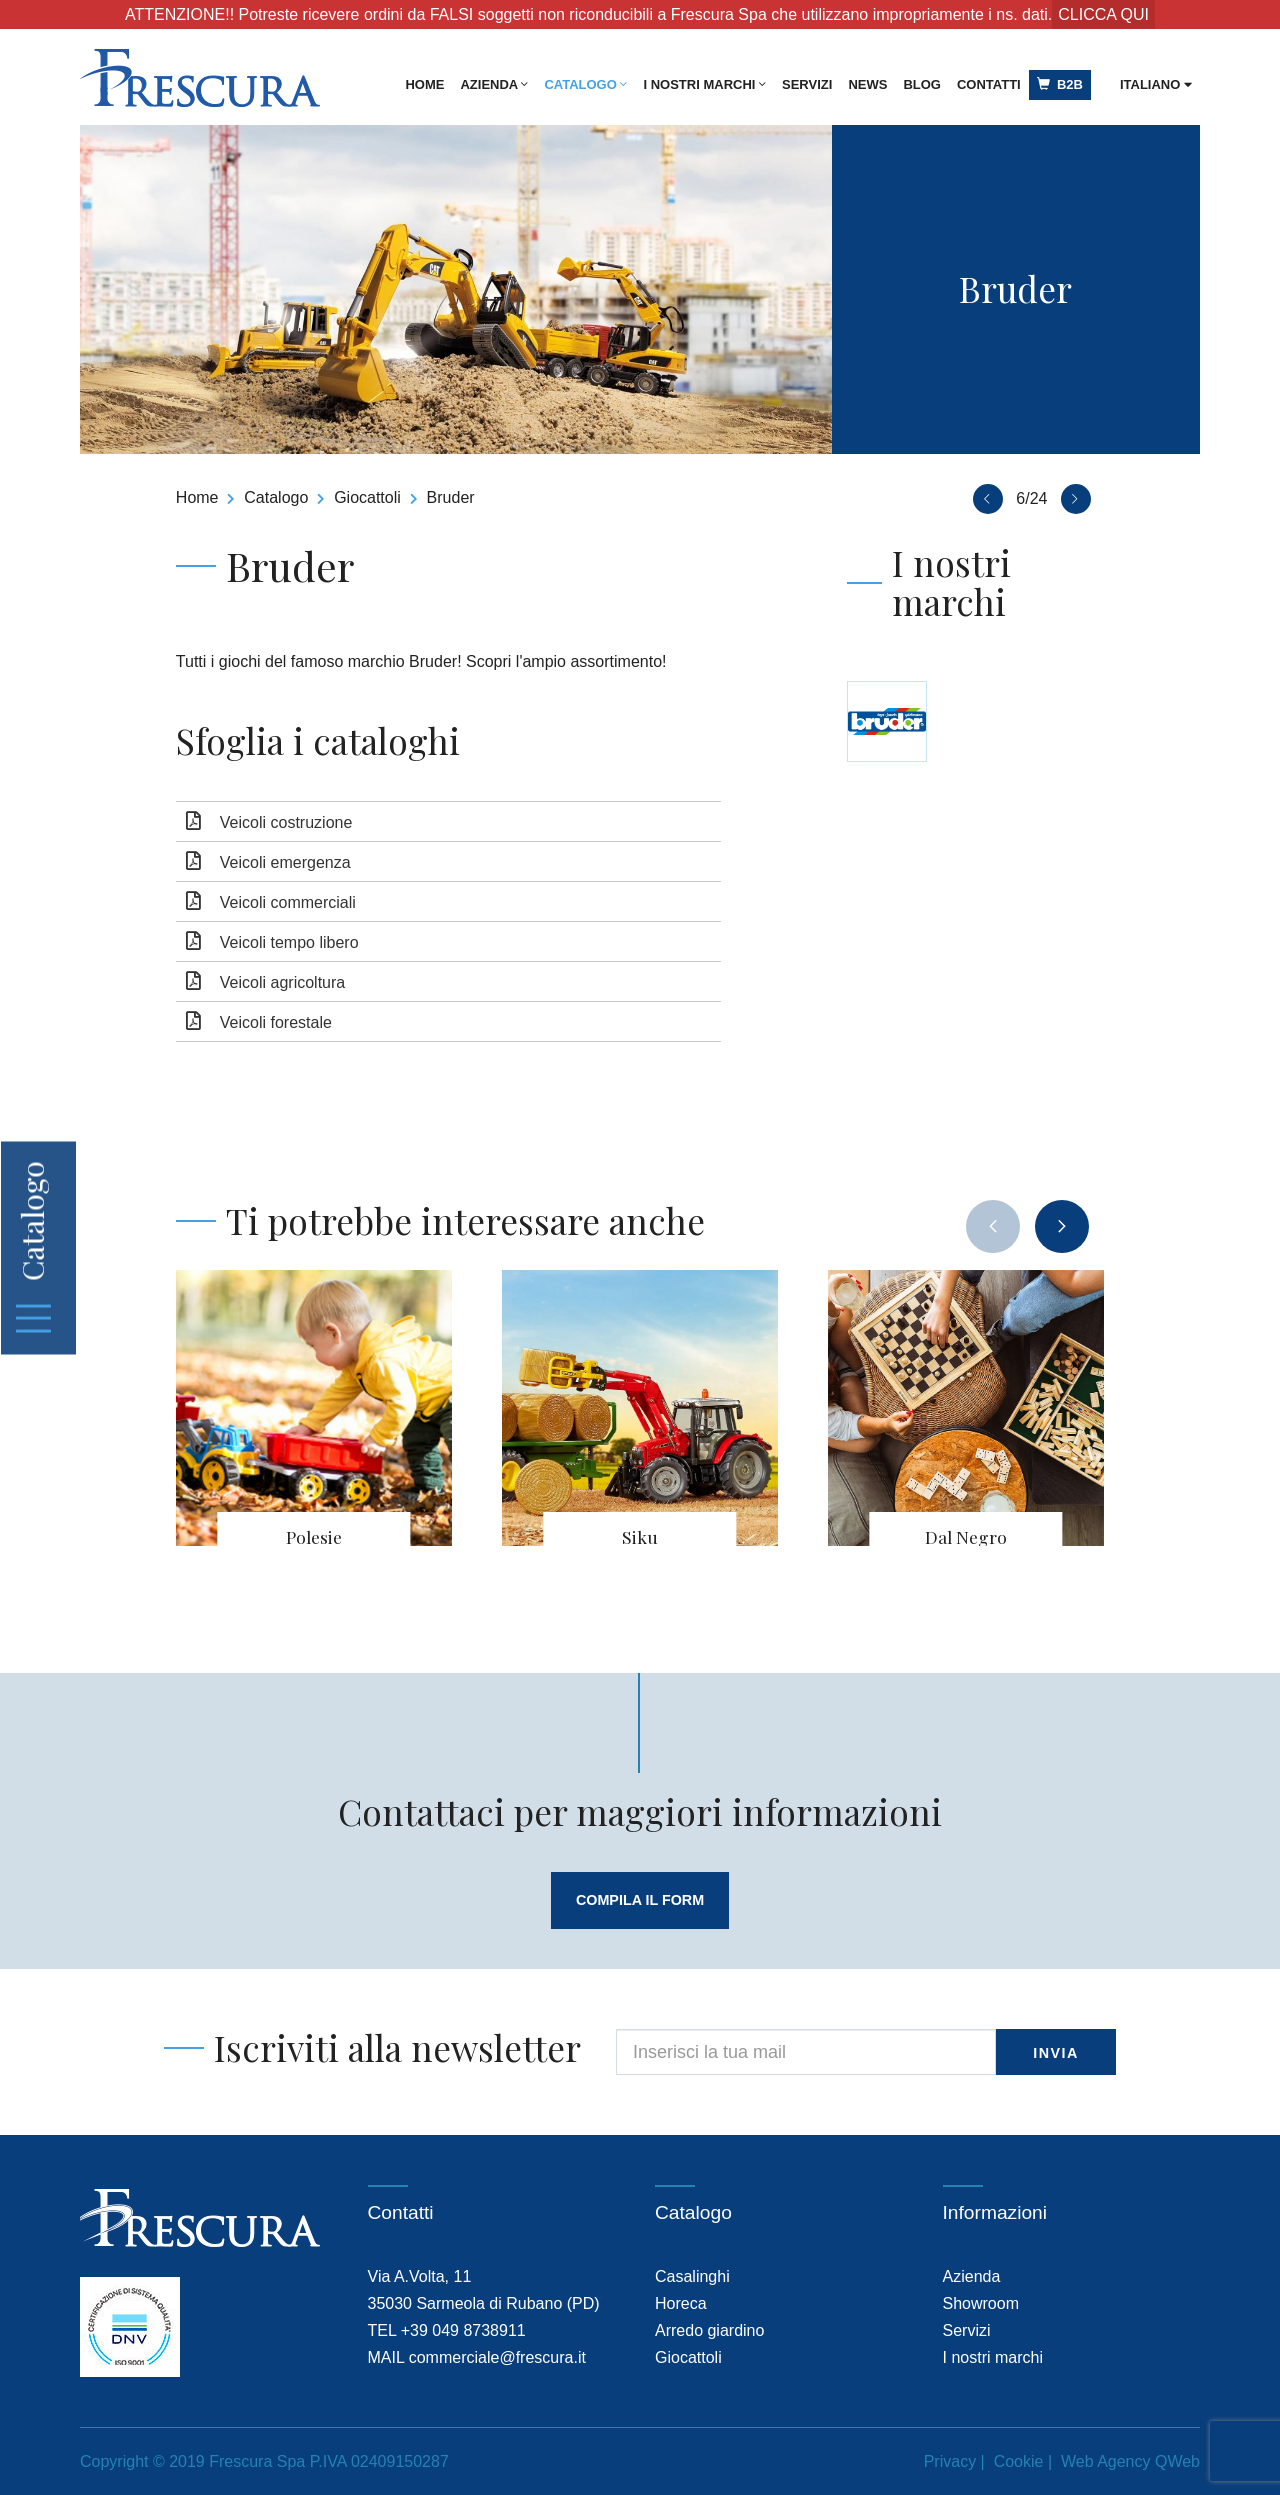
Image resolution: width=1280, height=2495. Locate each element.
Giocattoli (367, 497)
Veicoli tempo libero (289, 942)
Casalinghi (692, 2276)
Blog (922, 84)
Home (424, 84)
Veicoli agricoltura (282, 982)
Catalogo (585, 84)
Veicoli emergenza (285, 862)
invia (1056, 2054)
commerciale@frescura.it (497, 2357)
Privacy (950, 2461)
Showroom (981, 2303)
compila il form (639, 1900)
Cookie (1019, 2461)
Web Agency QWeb (1130, 2461)
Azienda (494, 84)
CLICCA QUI (1103, 14)
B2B (1060, 84)
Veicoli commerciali (288, 902)
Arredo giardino (709, 2330)
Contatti (989, 84)
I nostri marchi (704, 84)
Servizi (807, 84)
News (867, 84)
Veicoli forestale (276, 1022)
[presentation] (993, 1226)
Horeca (681, 2303)
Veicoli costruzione (286, 822)
